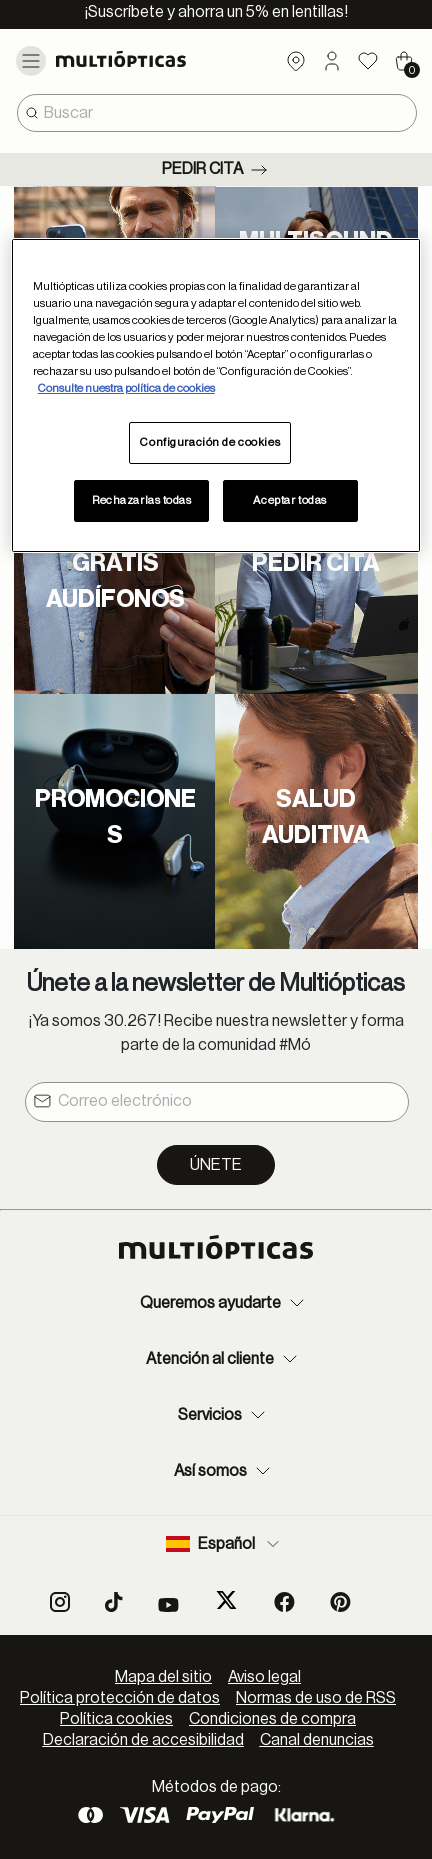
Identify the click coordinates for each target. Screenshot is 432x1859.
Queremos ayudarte (224, 1303)
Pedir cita (216, 170)
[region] (216, 395)
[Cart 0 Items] (404, 61)
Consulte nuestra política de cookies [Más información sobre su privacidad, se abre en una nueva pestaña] (126, 388)
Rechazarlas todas (142, 500)
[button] (332, 61)
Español (224, 1544)
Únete (216, 1165)
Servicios (224, 1415)
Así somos (224, 1471)
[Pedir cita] (316, 568)
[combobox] (217, 113)
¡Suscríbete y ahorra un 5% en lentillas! (216, 12)
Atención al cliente (224, 1359)
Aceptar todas (289, 500)
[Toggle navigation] (31, 61)
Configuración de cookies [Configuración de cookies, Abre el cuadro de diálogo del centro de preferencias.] (210, 442)
